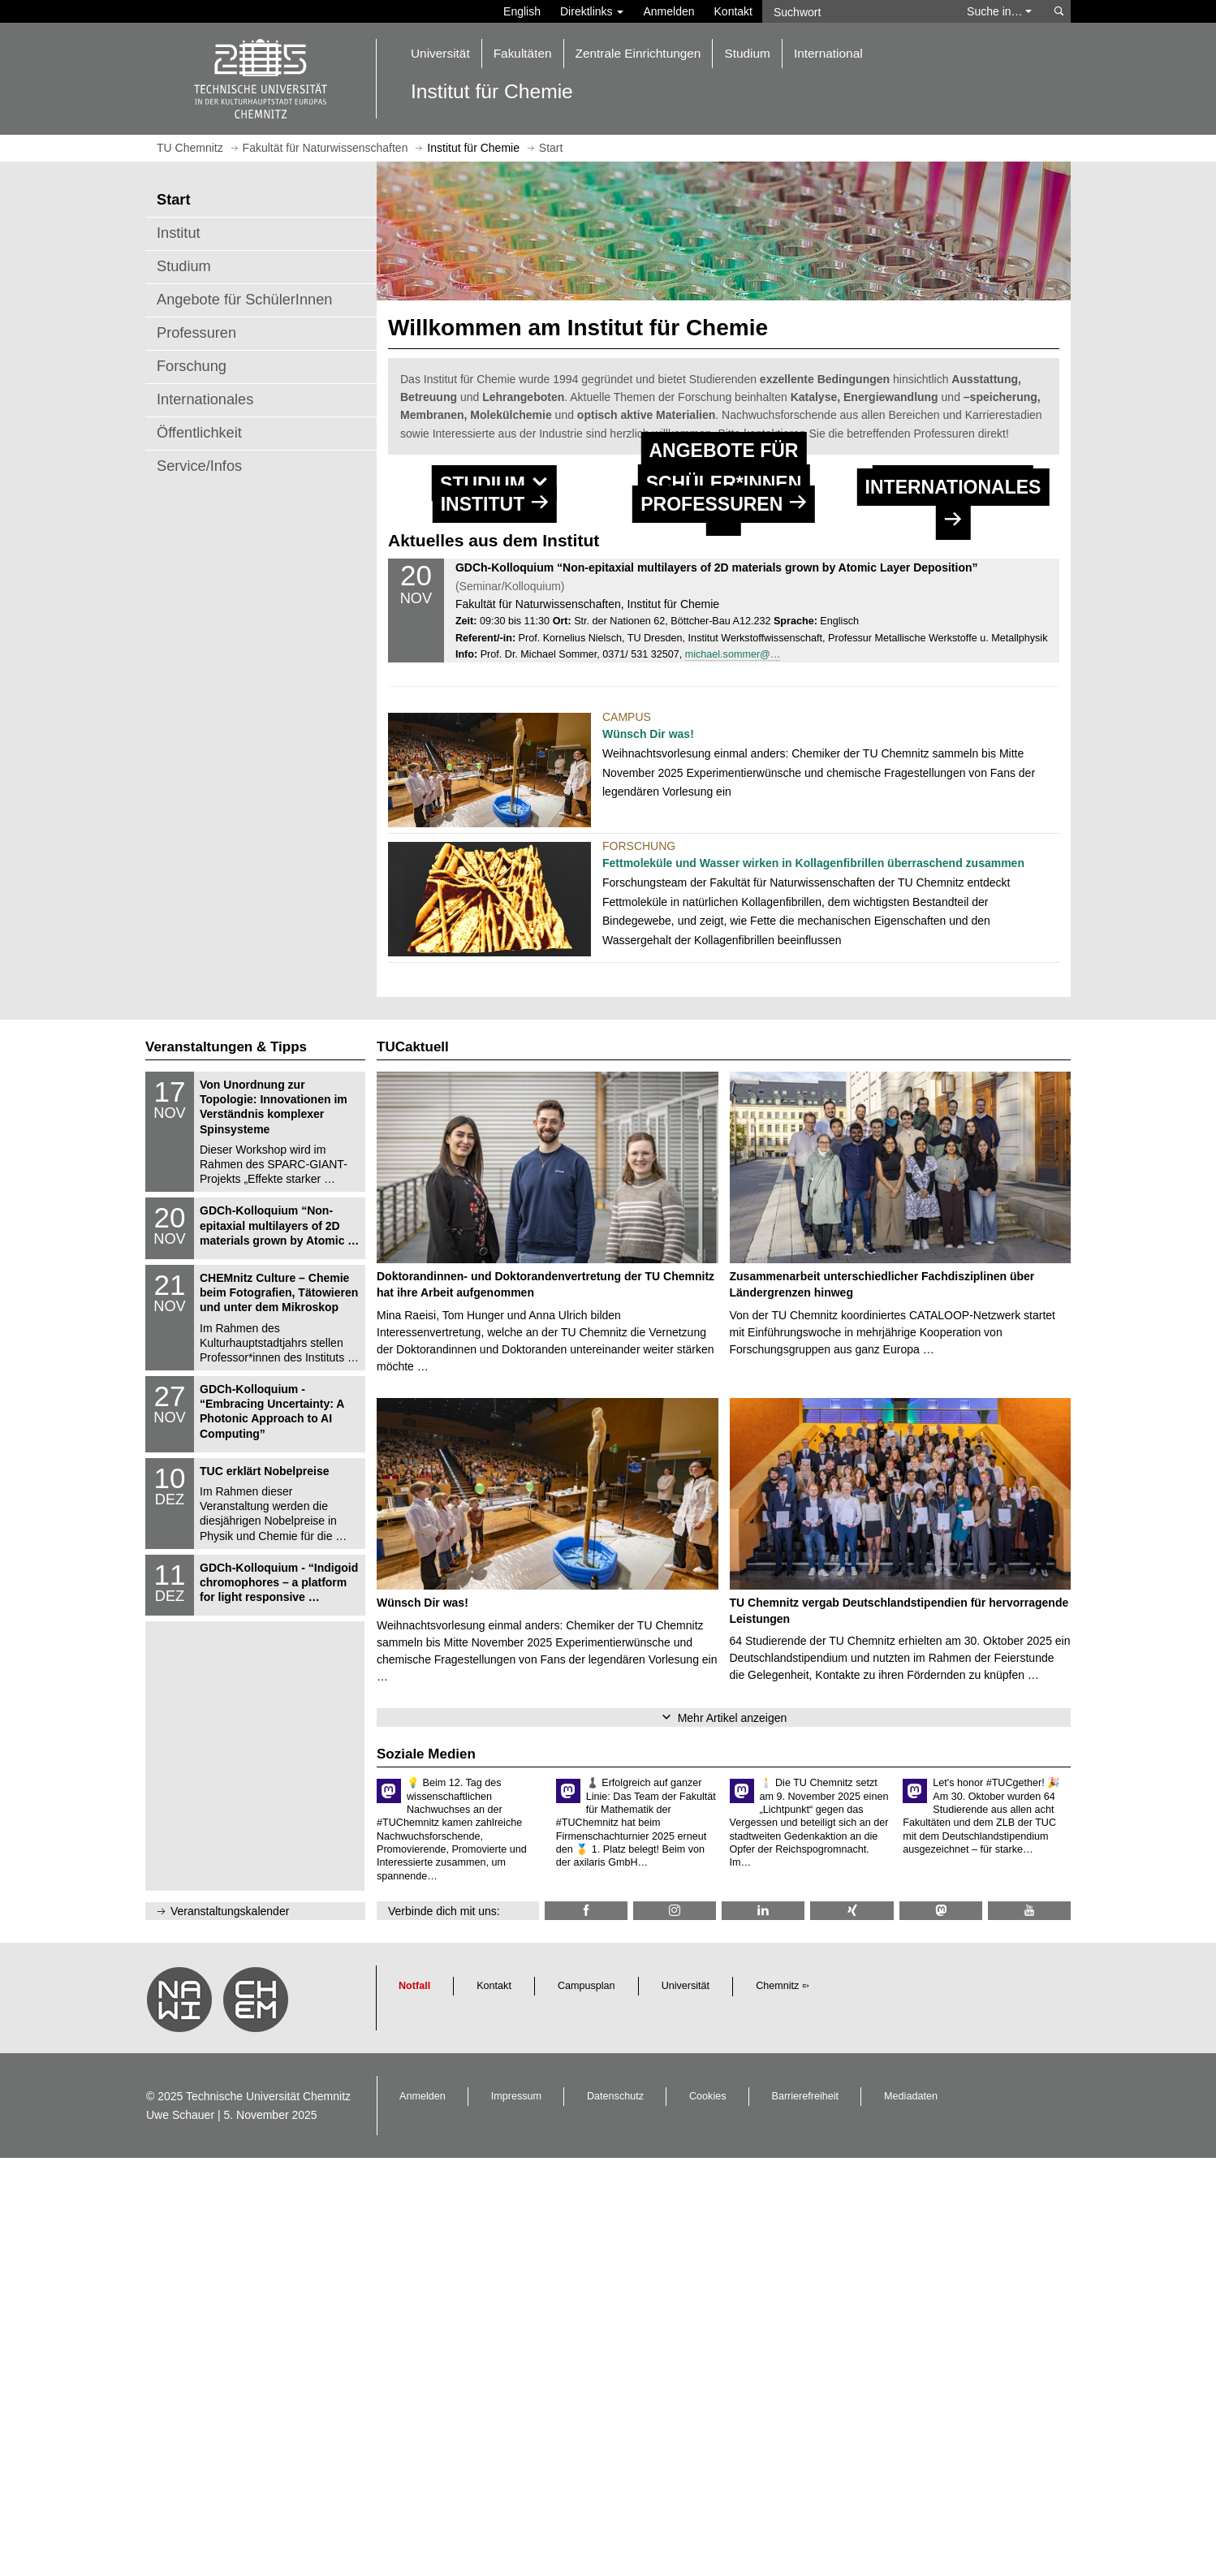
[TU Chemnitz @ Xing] (851, 2328)
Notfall (414, 2404)
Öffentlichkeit (199, 433)
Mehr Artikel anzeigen (732, 2135)
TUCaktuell (413, 1465)
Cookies (708, 2514)
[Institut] (494, 816)
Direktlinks (591, 11)
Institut (179, 233)
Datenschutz (615, 2514)
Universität (686, 2404)
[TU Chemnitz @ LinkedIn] (763, 2328)
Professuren (196, 333)
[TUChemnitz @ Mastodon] (940, 2328)
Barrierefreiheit (805, 2514)
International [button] (828, 53)
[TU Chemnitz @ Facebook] (586, 2328)
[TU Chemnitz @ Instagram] (674, 2328)
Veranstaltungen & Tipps (226, 1465)
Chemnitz (777, 2404)
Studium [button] (747, 53)
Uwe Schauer (180, 2532)
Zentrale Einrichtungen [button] (638, 53)
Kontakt (733, 11)
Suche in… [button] (999, 11)
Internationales (205, 399)
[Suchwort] (856, 11)
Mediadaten (911, 2514)
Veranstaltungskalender (229, 2329)
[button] (494, 587)
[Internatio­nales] (953, 816)
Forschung (191, 366)
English (522, 11)
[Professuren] (723, 816)
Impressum (516, 2514)
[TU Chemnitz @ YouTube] (1029, 2328)
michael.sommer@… (733, 1071)
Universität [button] (440, 53)
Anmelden (668, 11)
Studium (184, 266)
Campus (626, 1134)
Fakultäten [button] (523, 53)
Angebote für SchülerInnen (244, 299)
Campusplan (586, 2404)
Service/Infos (199, 466)
